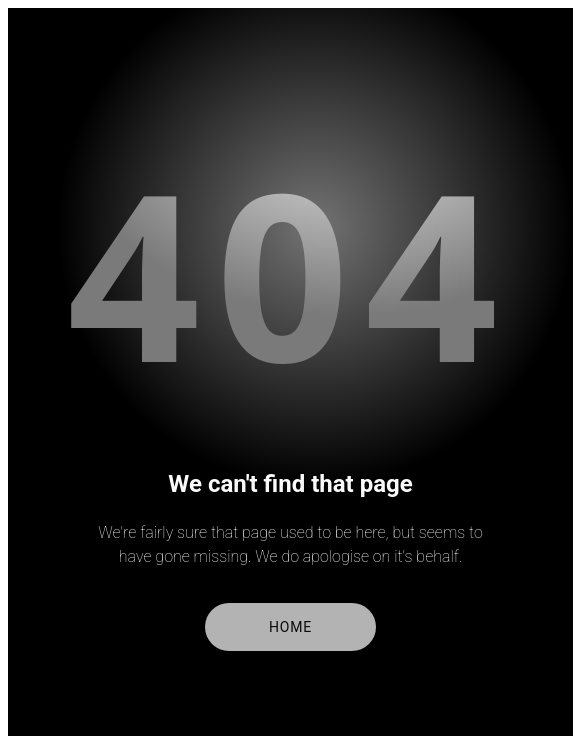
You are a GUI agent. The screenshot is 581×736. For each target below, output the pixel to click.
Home (290, 627)
